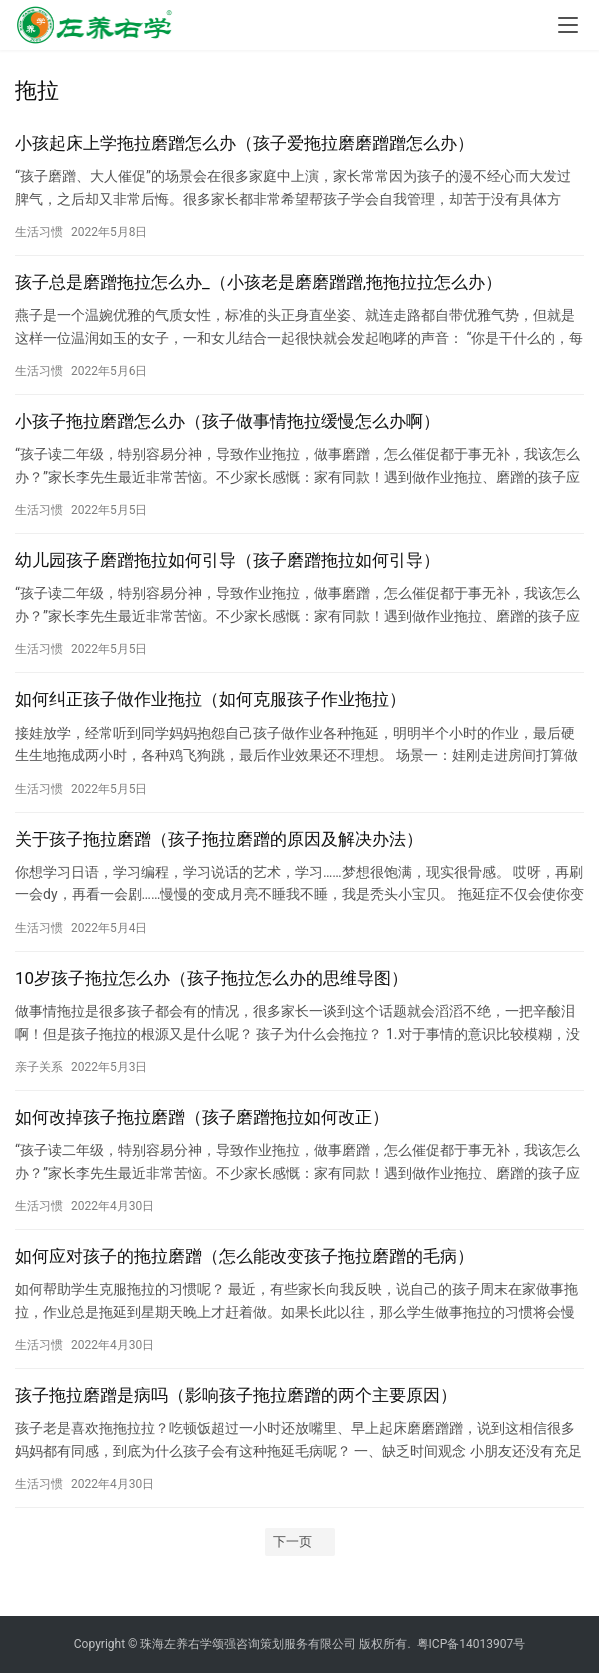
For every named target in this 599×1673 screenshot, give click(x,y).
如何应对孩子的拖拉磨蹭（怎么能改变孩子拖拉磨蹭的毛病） (244, 1256)
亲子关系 (39, 1067)
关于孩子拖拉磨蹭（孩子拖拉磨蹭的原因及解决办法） (219, 839)
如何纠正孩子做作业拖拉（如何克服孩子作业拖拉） (210, 699)
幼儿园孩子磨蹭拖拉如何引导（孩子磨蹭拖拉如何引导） (227, 560)
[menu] (568, 25)
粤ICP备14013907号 (471, 1644)
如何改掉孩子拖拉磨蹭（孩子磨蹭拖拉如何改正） (202, 1117)
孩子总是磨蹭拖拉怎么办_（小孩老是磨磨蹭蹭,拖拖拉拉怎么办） (258, 282)
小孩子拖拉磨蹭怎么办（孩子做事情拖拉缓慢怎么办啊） (227, 421)
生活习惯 (39, 232)
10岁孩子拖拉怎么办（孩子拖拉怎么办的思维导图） (211, 978)
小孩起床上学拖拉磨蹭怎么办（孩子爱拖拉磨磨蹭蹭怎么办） (244, 143)
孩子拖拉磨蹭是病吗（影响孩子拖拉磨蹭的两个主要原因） (236, 1395)
